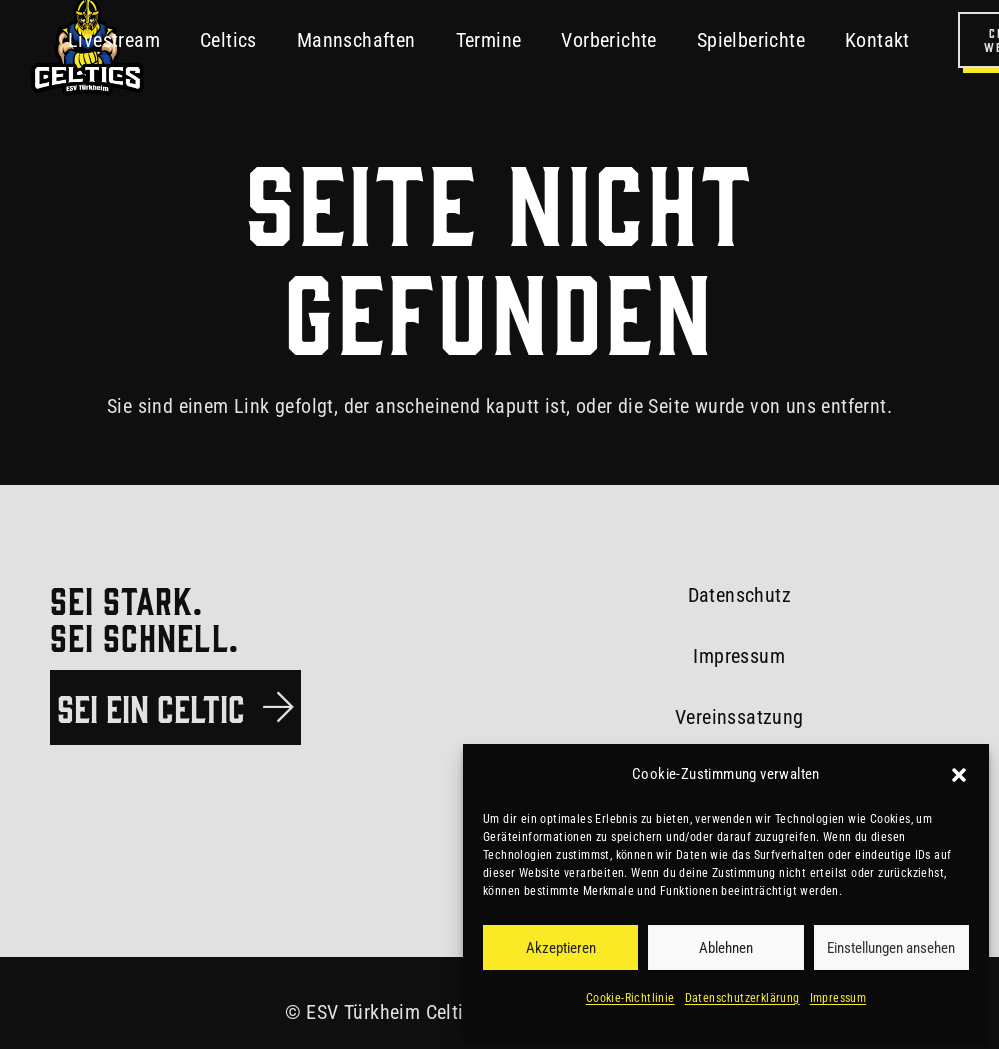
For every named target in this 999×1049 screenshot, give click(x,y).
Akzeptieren (561, 948)
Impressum (838, 998)
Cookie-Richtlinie (630, 998)
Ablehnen (726, 948)
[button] (959, 775)
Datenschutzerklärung (742, 998)
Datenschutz (739, 595)
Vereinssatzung (739, 717)
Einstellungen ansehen (891, 948)
